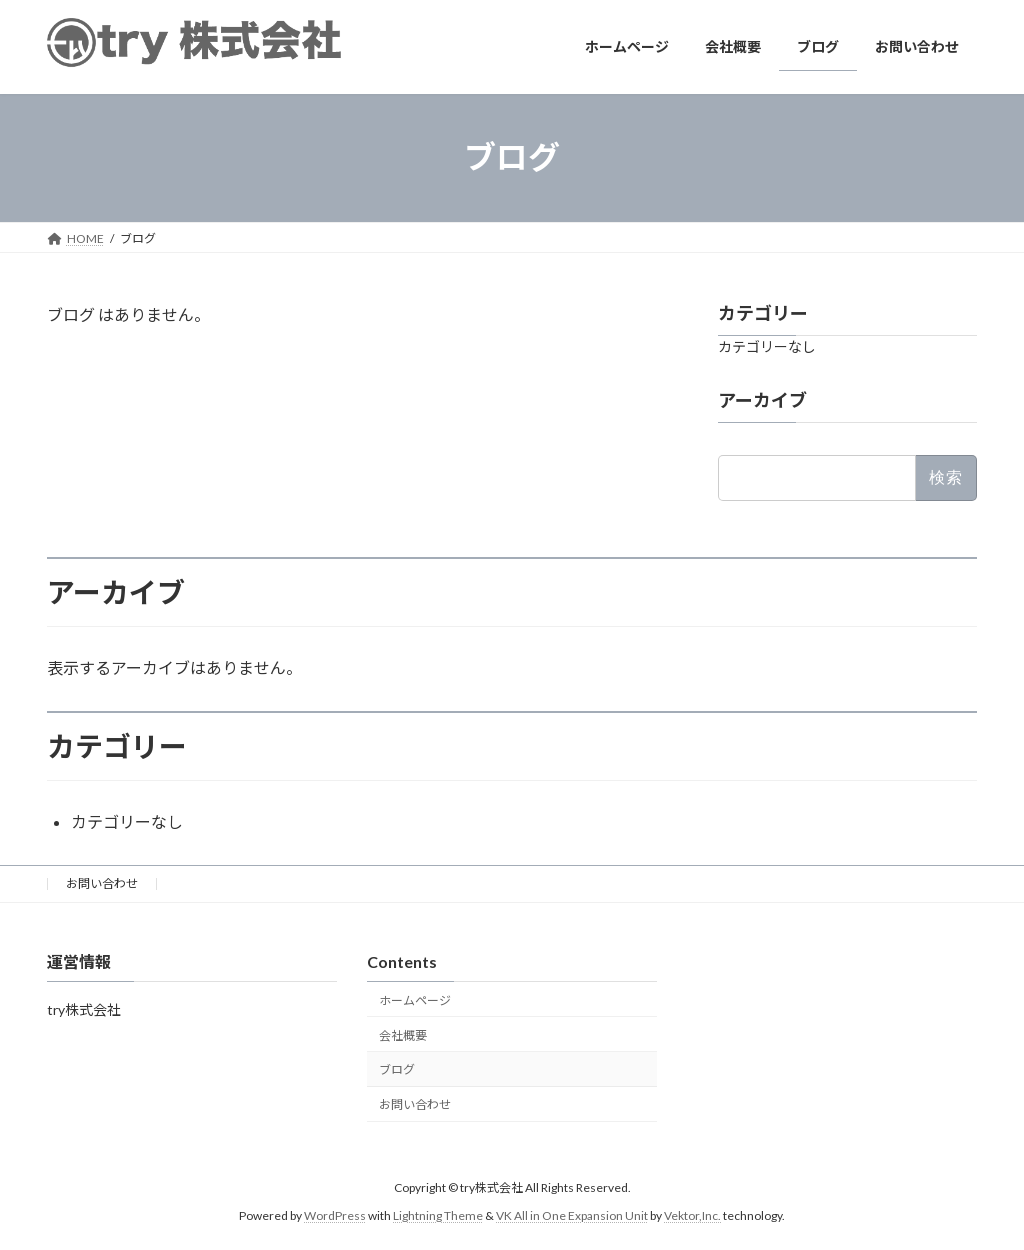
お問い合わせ (102, 883)
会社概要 (403, 1035)
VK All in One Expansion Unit (572, 1215)
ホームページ (415, 1000)
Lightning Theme (438, 1215)
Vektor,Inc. (692, 1215)
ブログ (397, 1069)
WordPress (335, 1215)
